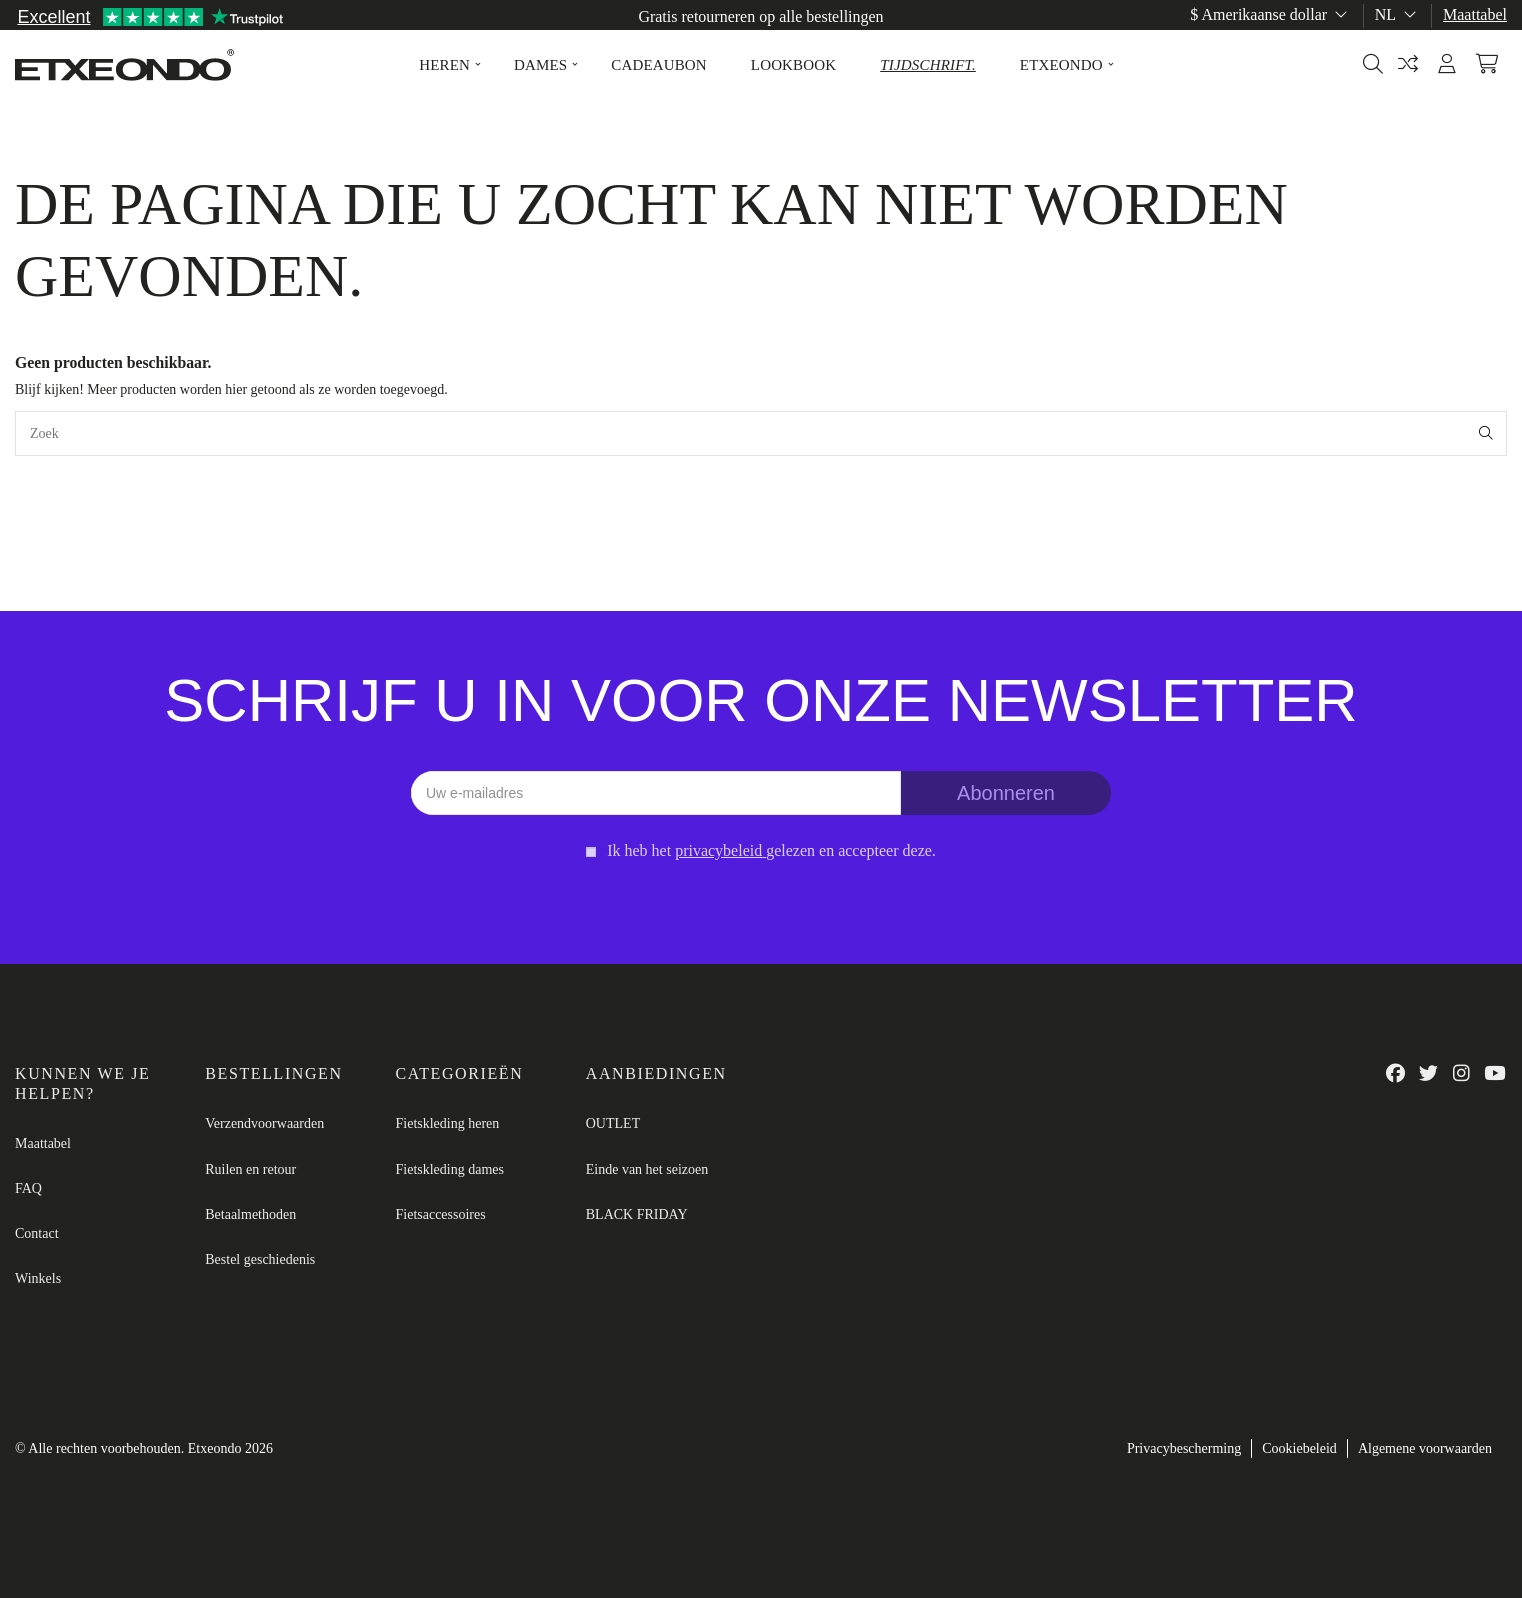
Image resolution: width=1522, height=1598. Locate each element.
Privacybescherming (1184, 1448)
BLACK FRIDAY (637, 1214)
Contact (37, 1233)
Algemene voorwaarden (1425, 1448)
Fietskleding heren (448, 1123)
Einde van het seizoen (647, 1169)
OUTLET (613, 1123)
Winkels (38, 1278)
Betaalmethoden (250, 1214)
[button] (444, 65)
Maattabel (1475, 14)
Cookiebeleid (1299, 1448)
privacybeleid (718, 850)
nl (1397, 14)
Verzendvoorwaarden (264, 1123)
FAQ (28, 1188)
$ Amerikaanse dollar (1270, 14)
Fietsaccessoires (441, 1214)
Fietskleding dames (450, 1169)
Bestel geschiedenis (260, 1259)
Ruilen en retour (250, 1169)
